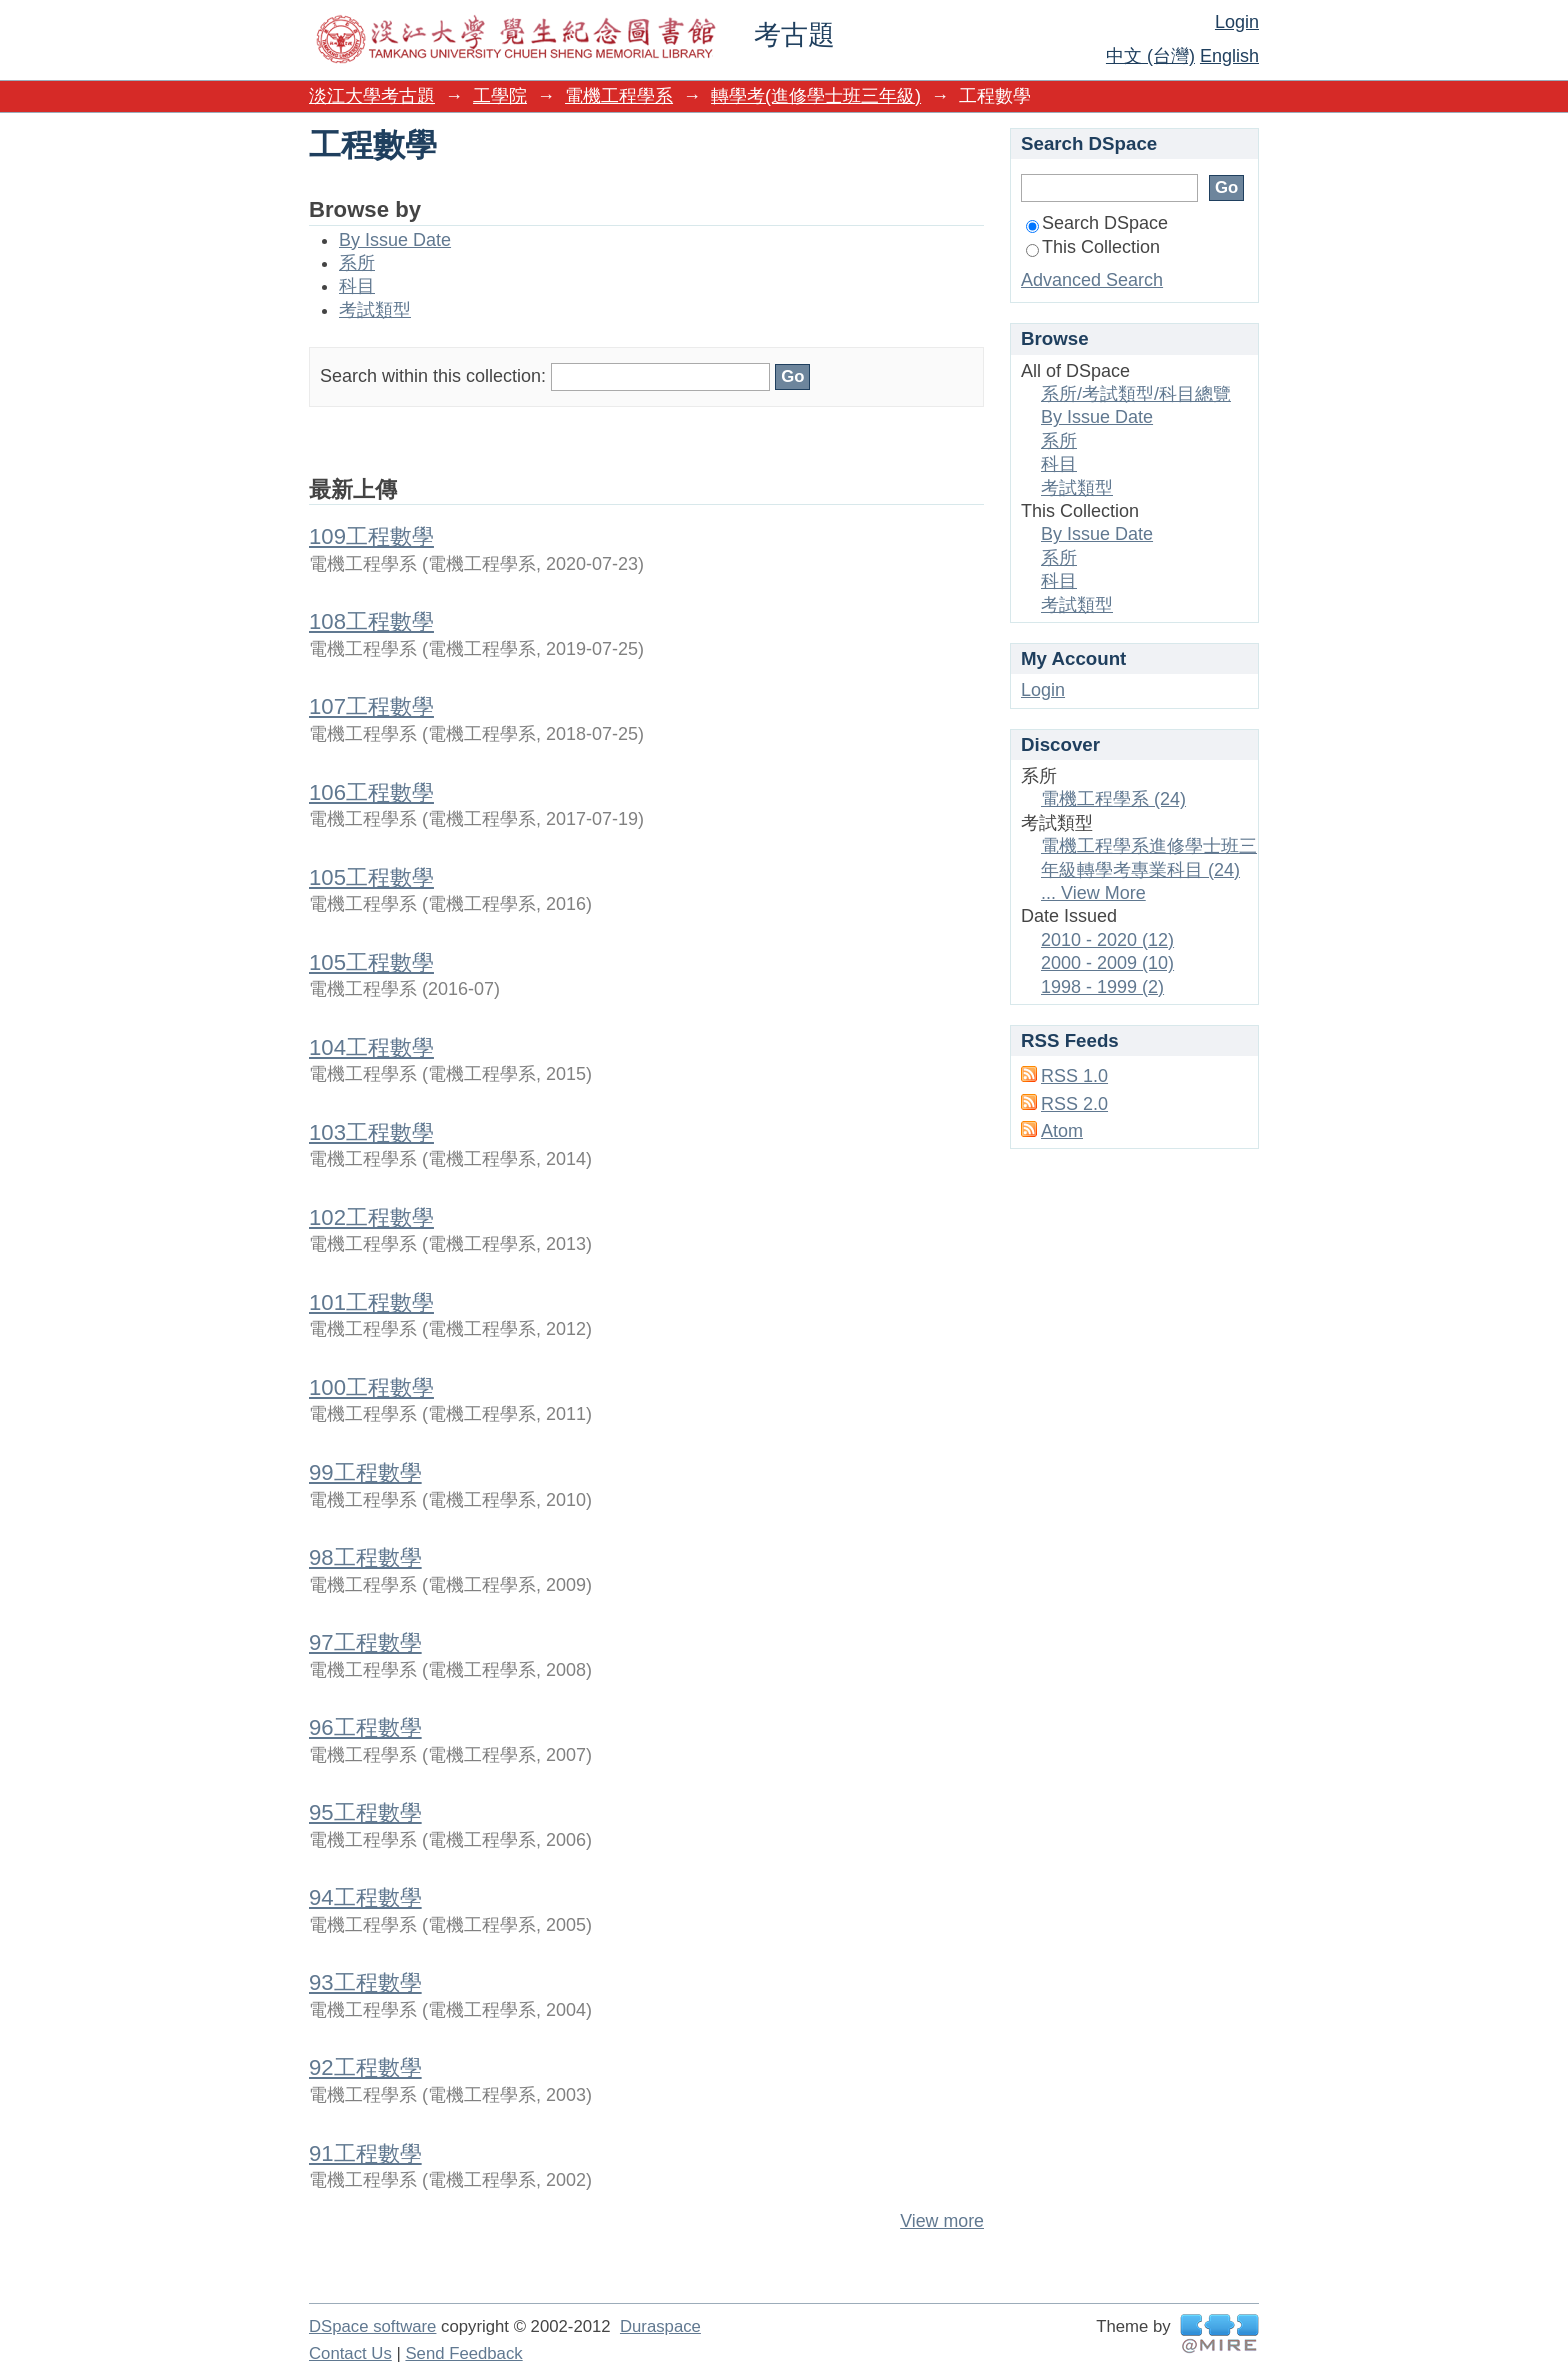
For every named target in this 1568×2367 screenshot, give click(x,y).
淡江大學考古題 (372, 96)
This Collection (1093, 247)
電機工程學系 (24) (1113, 799)
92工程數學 (365, 2067)
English (1229, 56)
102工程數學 (371, 1217)
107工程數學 (371, 706)
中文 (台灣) (1150, 56)
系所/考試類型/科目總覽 (1136, 394)
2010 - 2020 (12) (1107, 940)
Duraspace (660, 2326)
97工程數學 (365, 1642)
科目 (357, 286)
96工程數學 (365, 1727)
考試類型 (375, 310)
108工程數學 (371, 621)
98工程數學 (365, 1557)
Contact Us (350, 2353)
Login (1237, 22)
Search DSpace (1097, 223)
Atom (1062, 1131)
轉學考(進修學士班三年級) (816, 96)
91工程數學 (365, 2153)
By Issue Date (395, 240)
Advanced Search (1092, 280)
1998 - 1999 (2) (1102, 987)
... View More (1093, 893)
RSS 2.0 (1074, 1104)
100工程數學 (371, 1387)
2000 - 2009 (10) (1107, 963)
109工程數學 (371, 536)
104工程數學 (371, 1047)
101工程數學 (371, 1302)
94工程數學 (365, 1897)
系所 (357, 263)
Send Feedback (463, 2353)
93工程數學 (365, 1982)
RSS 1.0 (1074, 1076)
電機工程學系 (619, 96)
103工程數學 (371, 1132)
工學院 (500, 96)
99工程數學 (365, 1472)
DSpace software (372, 2326)
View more (942, 2221)
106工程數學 (371, 792)
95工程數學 (365, 1812)
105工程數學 (371, 877)
